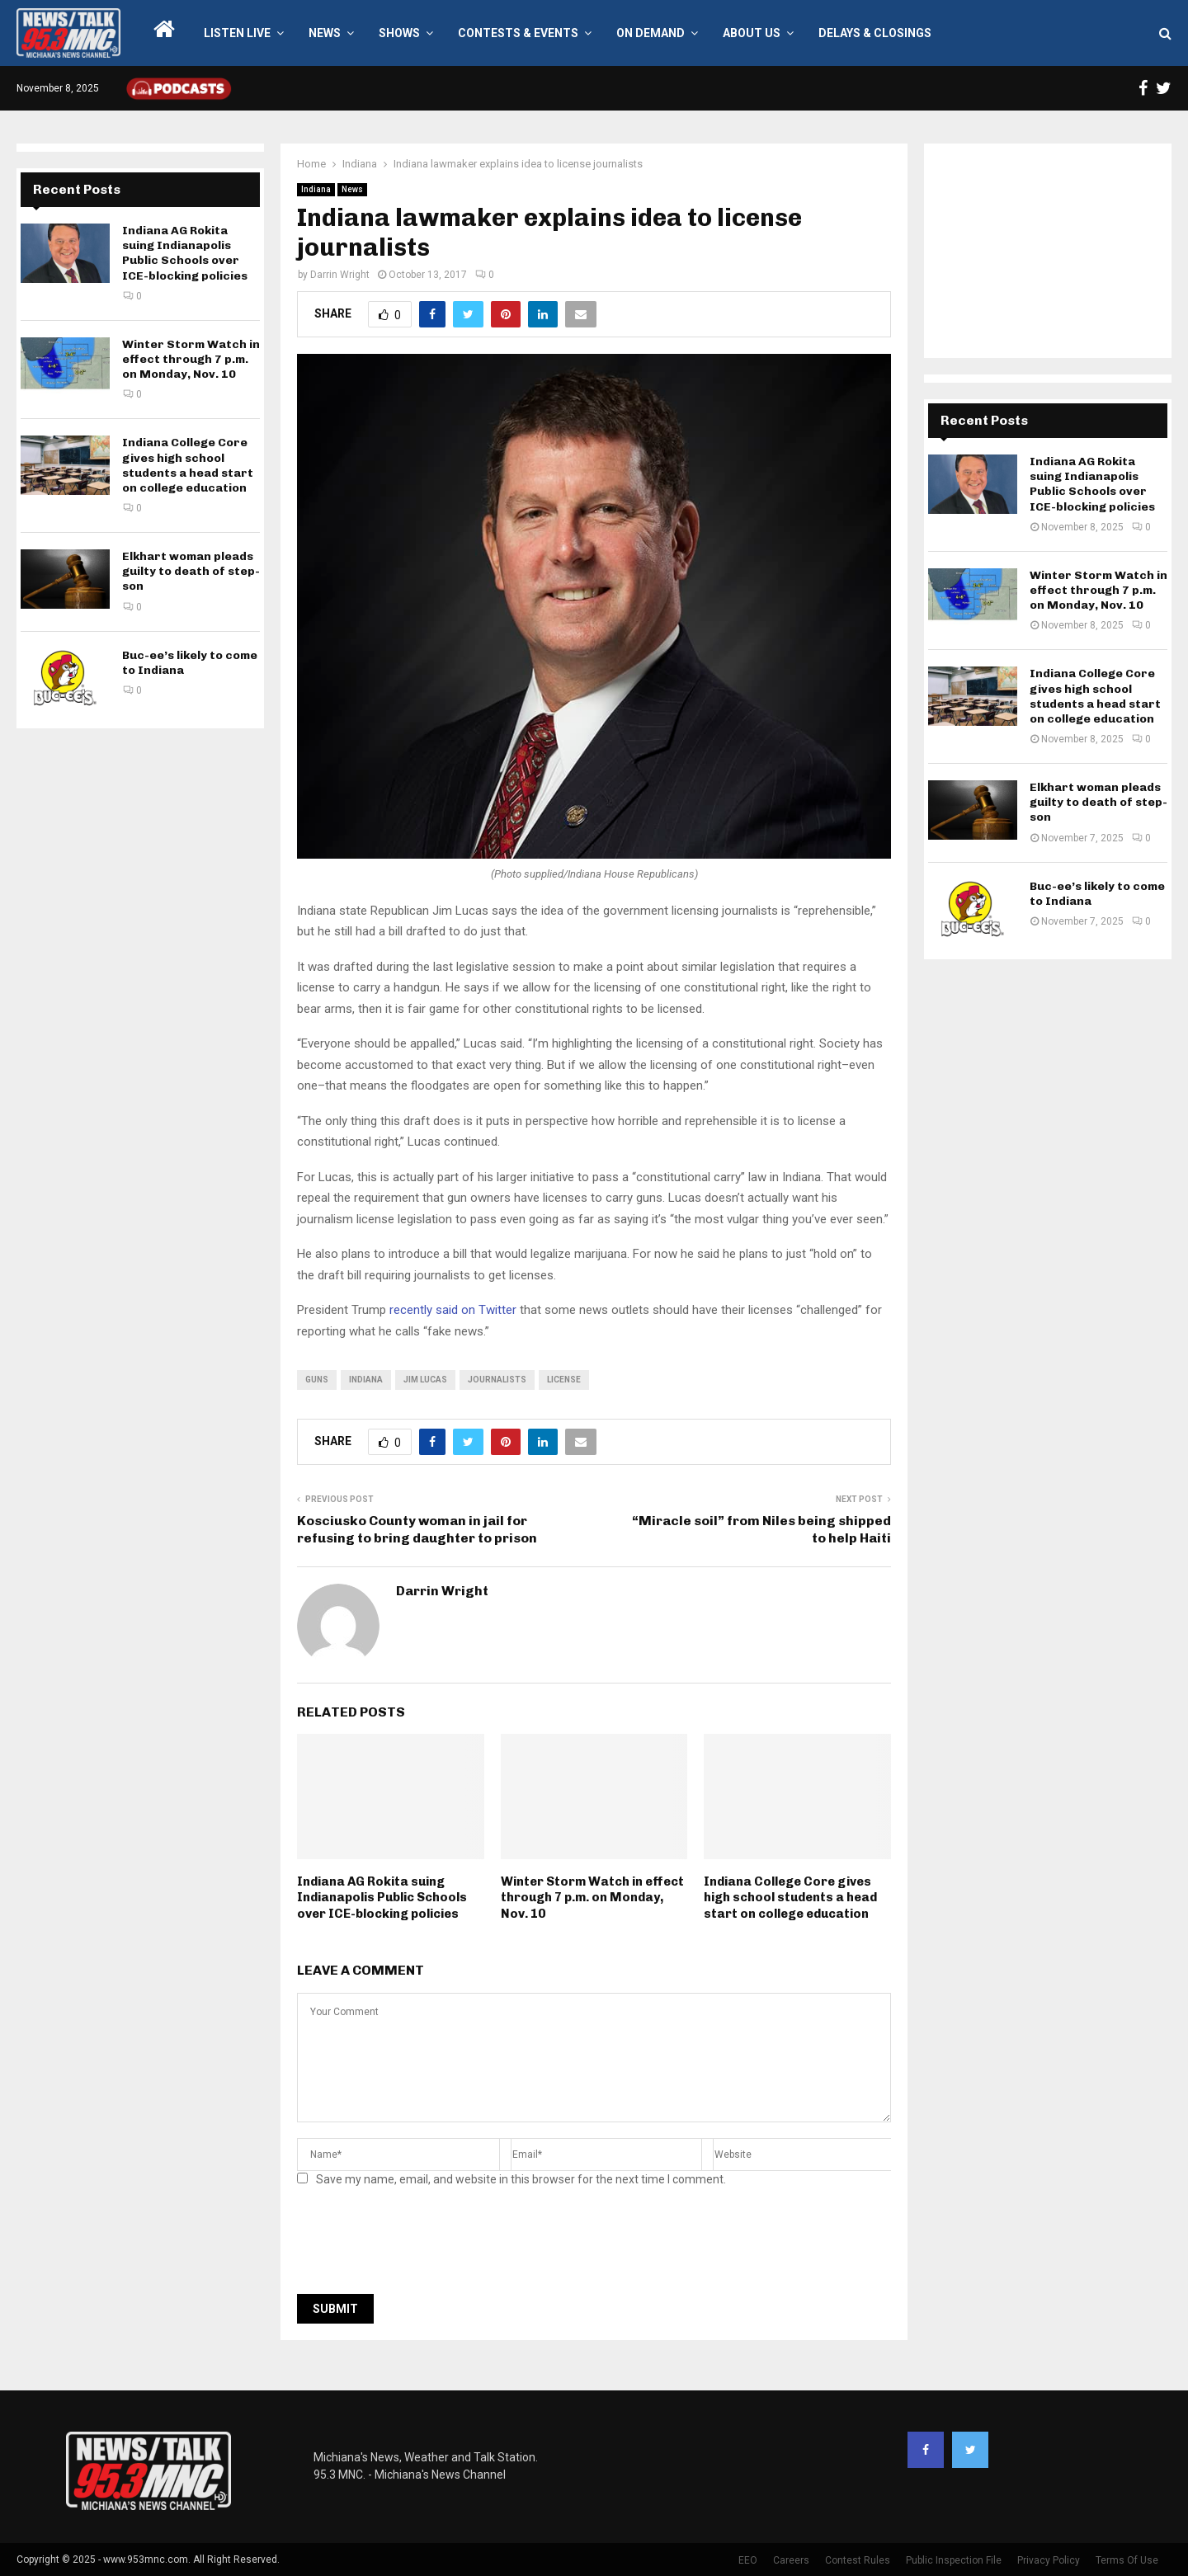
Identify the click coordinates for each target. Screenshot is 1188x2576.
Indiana (316, 189)
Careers (791, 2560)
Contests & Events (518, 33)
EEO (747, 2560)
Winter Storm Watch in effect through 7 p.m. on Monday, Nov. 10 (592, 1897)
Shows (399, 33)
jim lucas (425, 1379)
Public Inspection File (954, 2560)
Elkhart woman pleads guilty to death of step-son (191, 571)
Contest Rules (857, 2560)
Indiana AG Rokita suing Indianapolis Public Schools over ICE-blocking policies (382, 1897)
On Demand (650, 33)
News (325, 33)
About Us (751, 33)
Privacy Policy (1048, 2560)
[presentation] (422, 2245)
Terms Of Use (1127, 2560)
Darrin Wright (340, 274)
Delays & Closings (874, 33)
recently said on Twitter (452, 1309)
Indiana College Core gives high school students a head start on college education (790, 1897)
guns (316, 1379)
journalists (497, 1379)
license (564, 1379)
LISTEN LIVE (237, 33)
